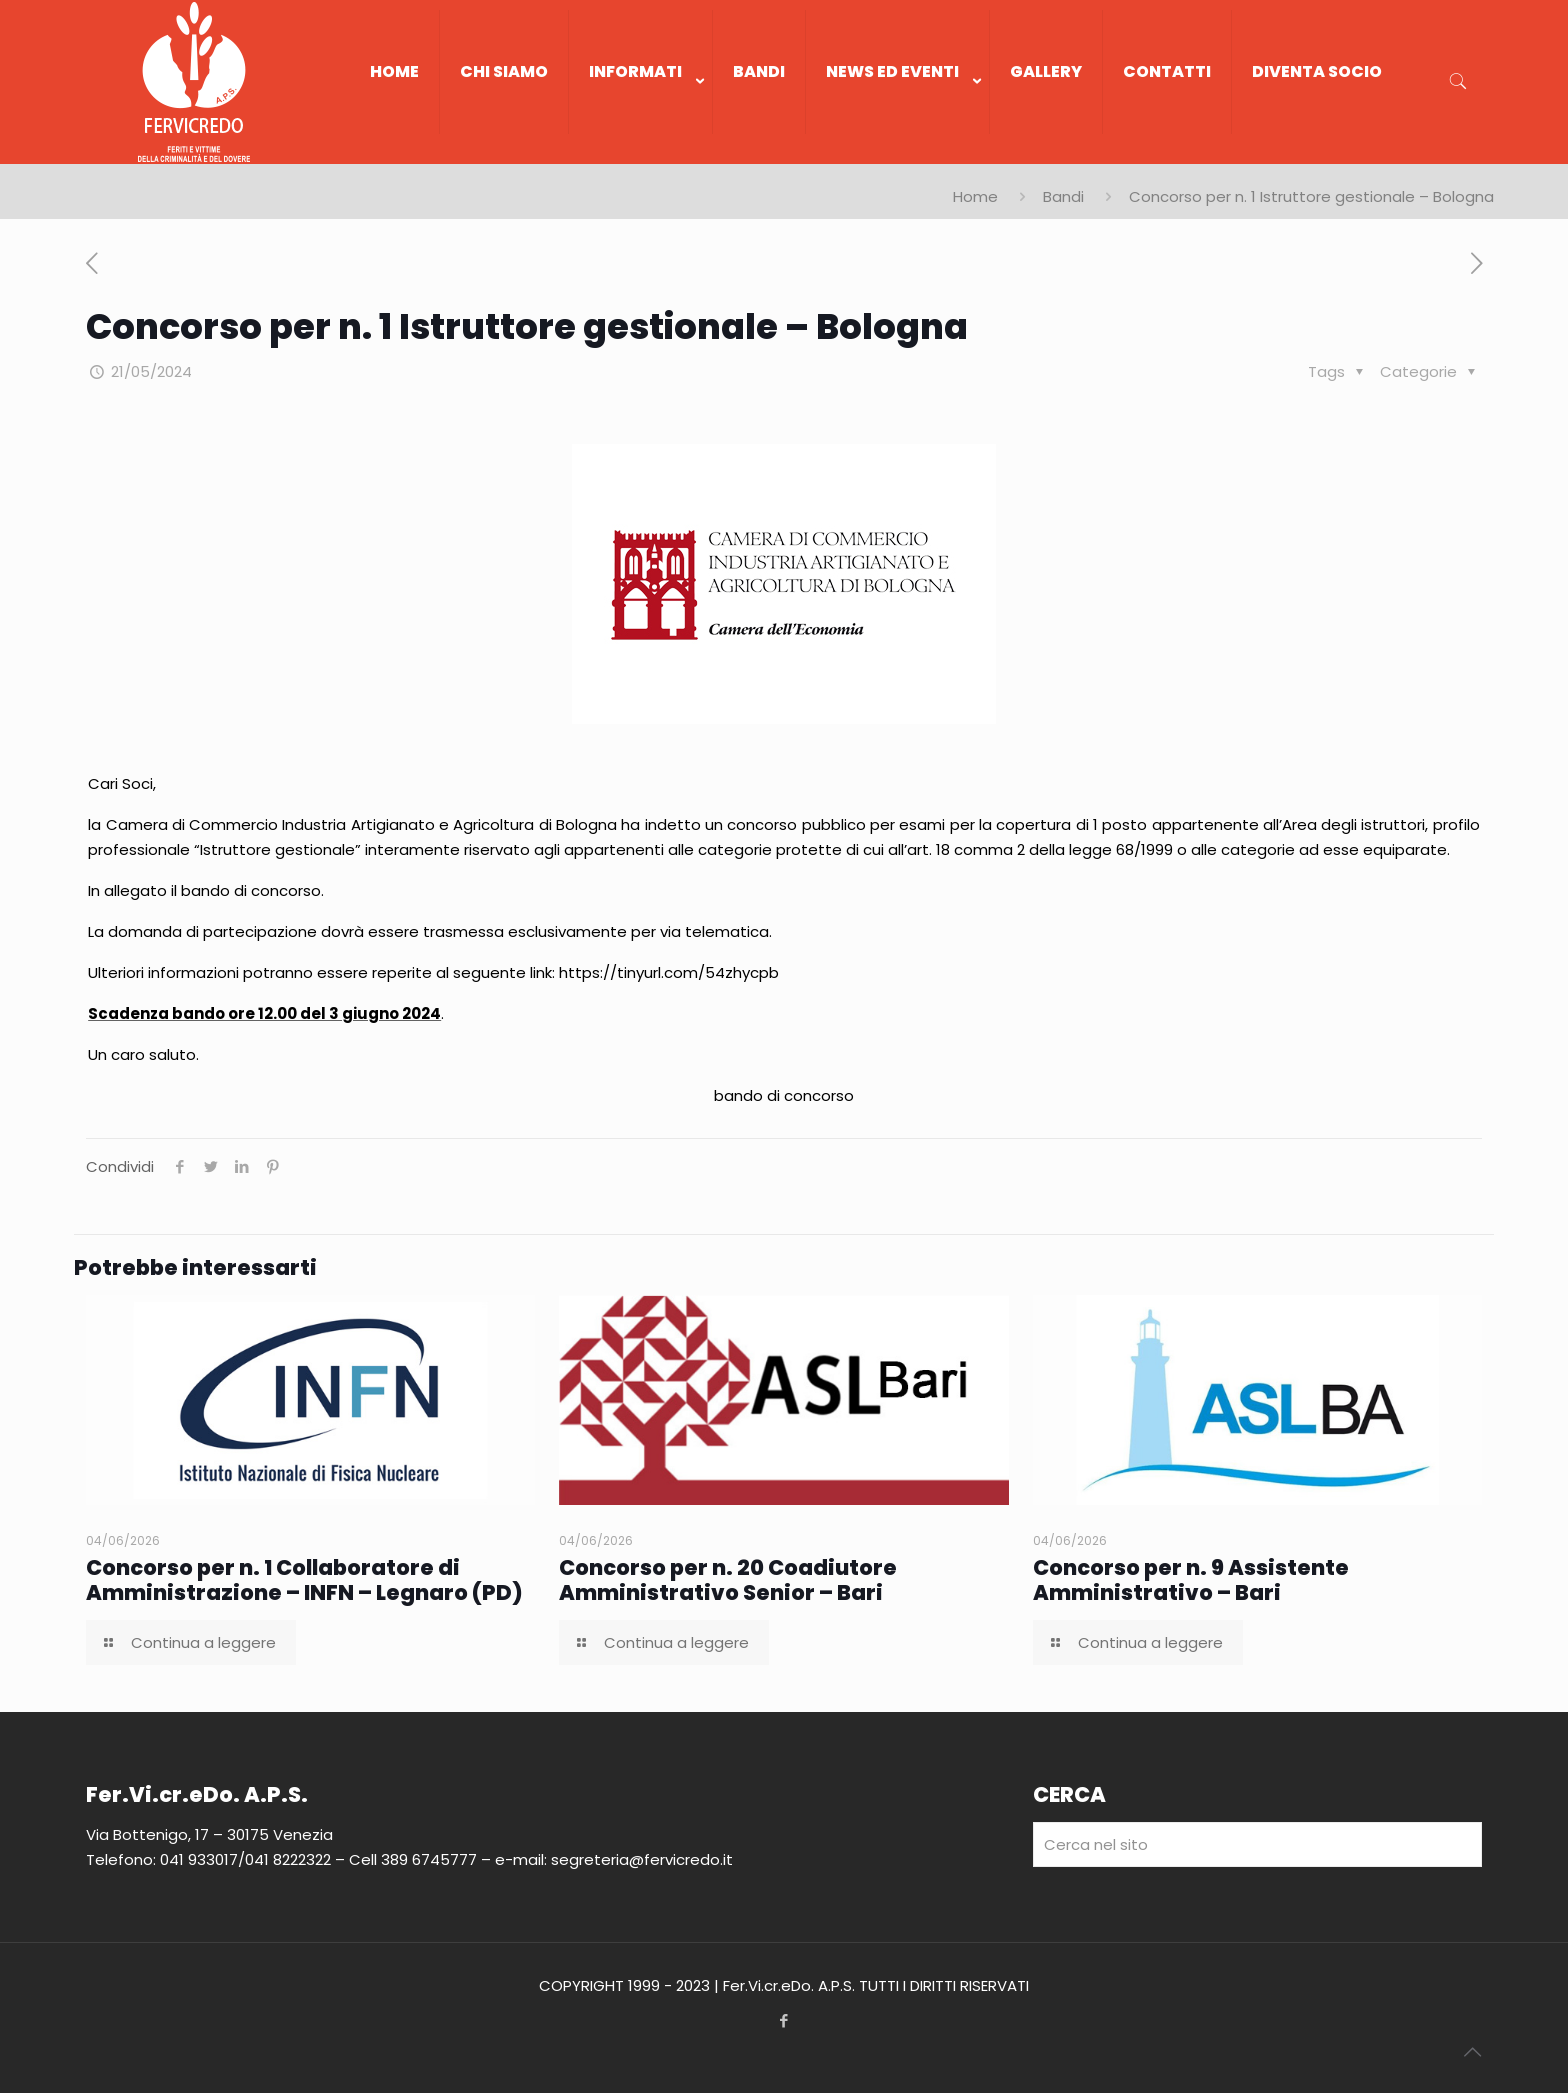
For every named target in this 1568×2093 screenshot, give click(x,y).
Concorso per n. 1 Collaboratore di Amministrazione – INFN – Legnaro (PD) (304, 1580)
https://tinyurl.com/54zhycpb (669, 972)
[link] (641, 154)
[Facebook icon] (784, 2020)
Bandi (1063, 196)
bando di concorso (784, 1095)
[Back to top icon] (1472, 2052)
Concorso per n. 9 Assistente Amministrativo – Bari (1191, 1580)
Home (975, 196)
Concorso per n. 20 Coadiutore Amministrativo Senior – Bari (728, 1580)
